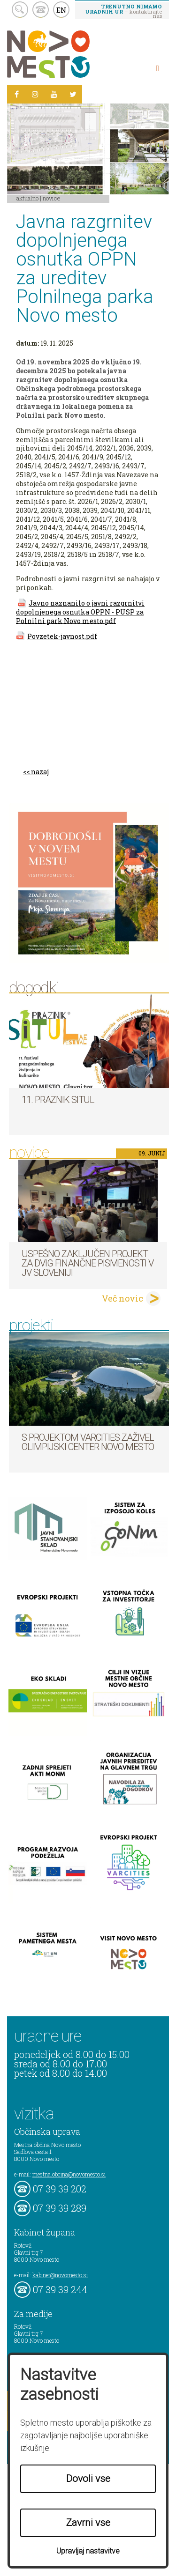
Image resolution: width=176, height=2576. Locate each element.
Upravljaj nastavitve (88, 2550)
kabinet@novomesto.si (60, 2275)
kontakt (40, 9)
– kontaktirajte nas (123, 11)
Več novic (122, 1298)
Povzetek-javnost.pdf (62, 635)
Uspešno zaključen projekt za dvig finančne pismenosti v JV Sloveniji (87, 1263)
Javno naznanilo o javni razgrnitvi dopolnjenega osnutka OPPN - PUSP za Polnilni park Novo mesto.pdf (80, 612)
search (20, 9)
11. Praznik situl (58, 1099)
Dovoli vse (88, 2478)
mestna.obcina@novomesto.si (69, 2174)
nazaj (40, 771)
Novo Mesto (70, 54)
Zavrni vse (88, 2522)
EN (61, 10)
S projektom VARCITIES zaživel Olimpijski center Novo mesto (88, 1442)
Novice (52, 198)
